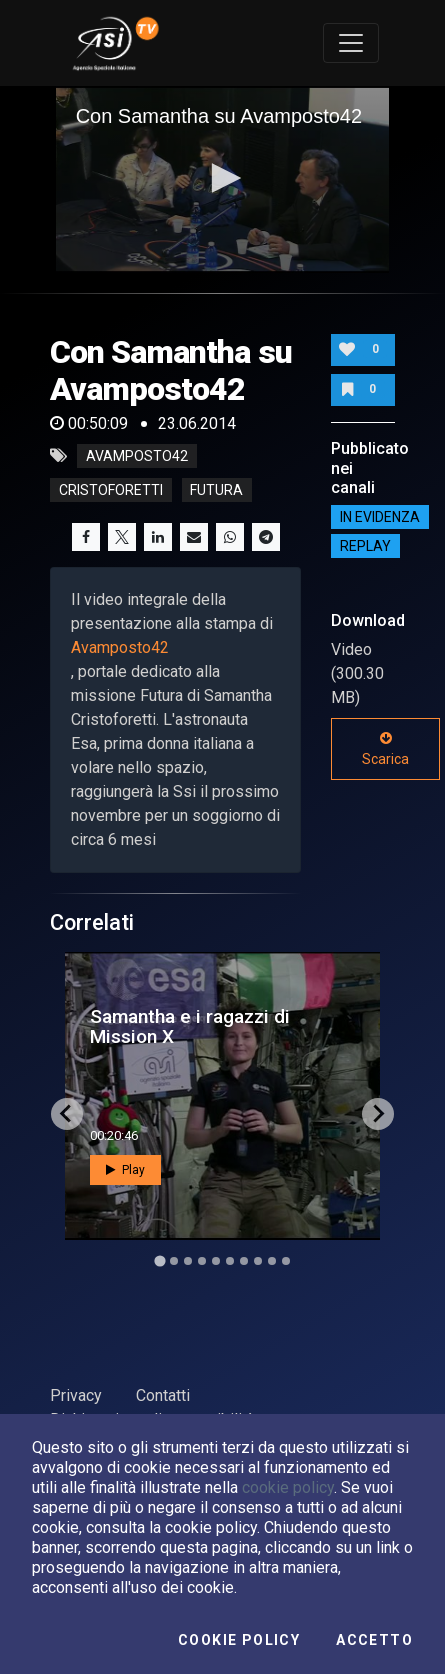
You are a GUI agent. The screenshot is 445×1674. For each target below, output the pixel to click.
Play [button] (125, 1170)
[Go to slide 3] (188, 1261)
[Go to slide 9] (272, 1261)
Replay (365, 546)
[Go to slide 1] (159, 1260)
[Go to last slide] (67, 1114)
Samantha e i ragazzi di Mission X (190, 1026)
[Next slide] (378, 1114)
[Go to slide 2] (174, 1261)
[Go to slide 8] (258, 1261)
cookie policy (288, 1487)
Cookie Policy (239, 1640)
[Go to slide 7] (244, 1261)
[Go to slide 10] (286, 1261)
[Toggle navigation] (351, 43)
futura (216, 490)
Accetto (374, 1640)
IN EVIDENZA (380, 517)
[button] (223, 178)
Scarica (385, 749)
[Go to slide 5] (216, 1261)
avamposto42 (137, 456)
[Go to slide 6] (230, 1261)
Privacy (76, 1395)
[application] (223, 180)
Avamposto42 (120, 647)
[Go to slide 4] (202, 1261)
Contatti (163, 1395)
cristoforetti (111, 490)
